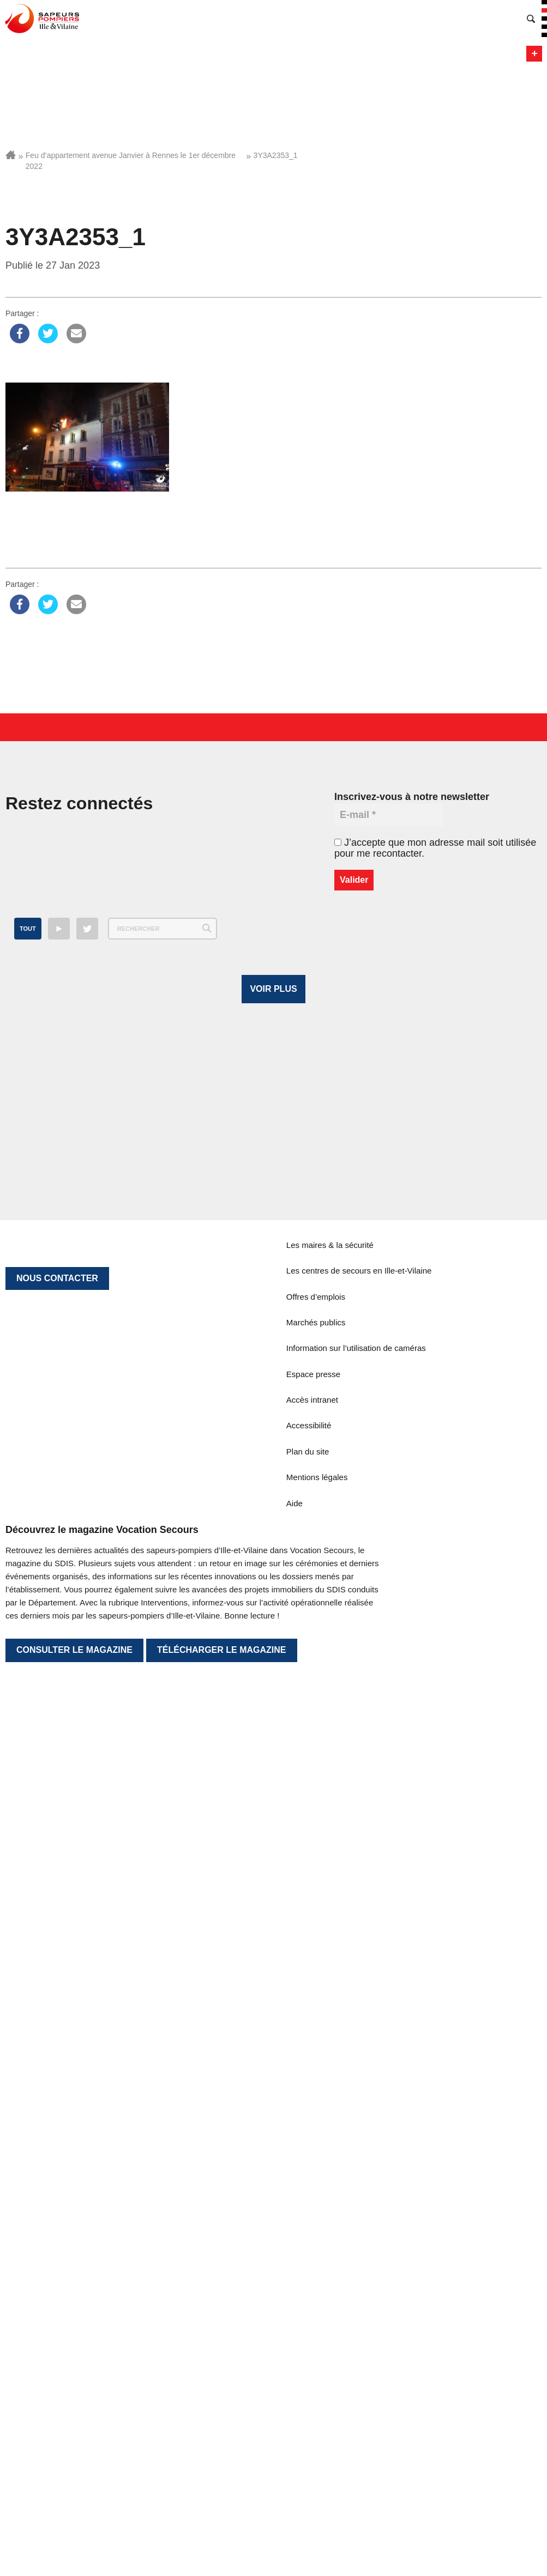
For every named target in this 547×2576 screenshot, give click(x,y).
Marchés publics (315, 2196)
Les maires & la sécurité (330, 2119)
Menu (534, 54)
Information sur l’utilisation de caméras (356, 2222)
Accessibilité (309, 2300)
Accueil (10, 154)
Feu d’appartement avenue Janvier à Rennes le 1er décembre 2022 (131, 161)
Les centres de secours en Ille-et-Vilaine (359, 2145)
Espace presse (313, 2248)
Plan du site (307, 2325)
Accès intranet (312, 2274)
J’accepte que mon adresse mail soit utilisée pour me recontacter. (435, 848)
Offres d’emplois (315, 2170)
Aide (294, 2377)
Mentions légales (317, 2351)
